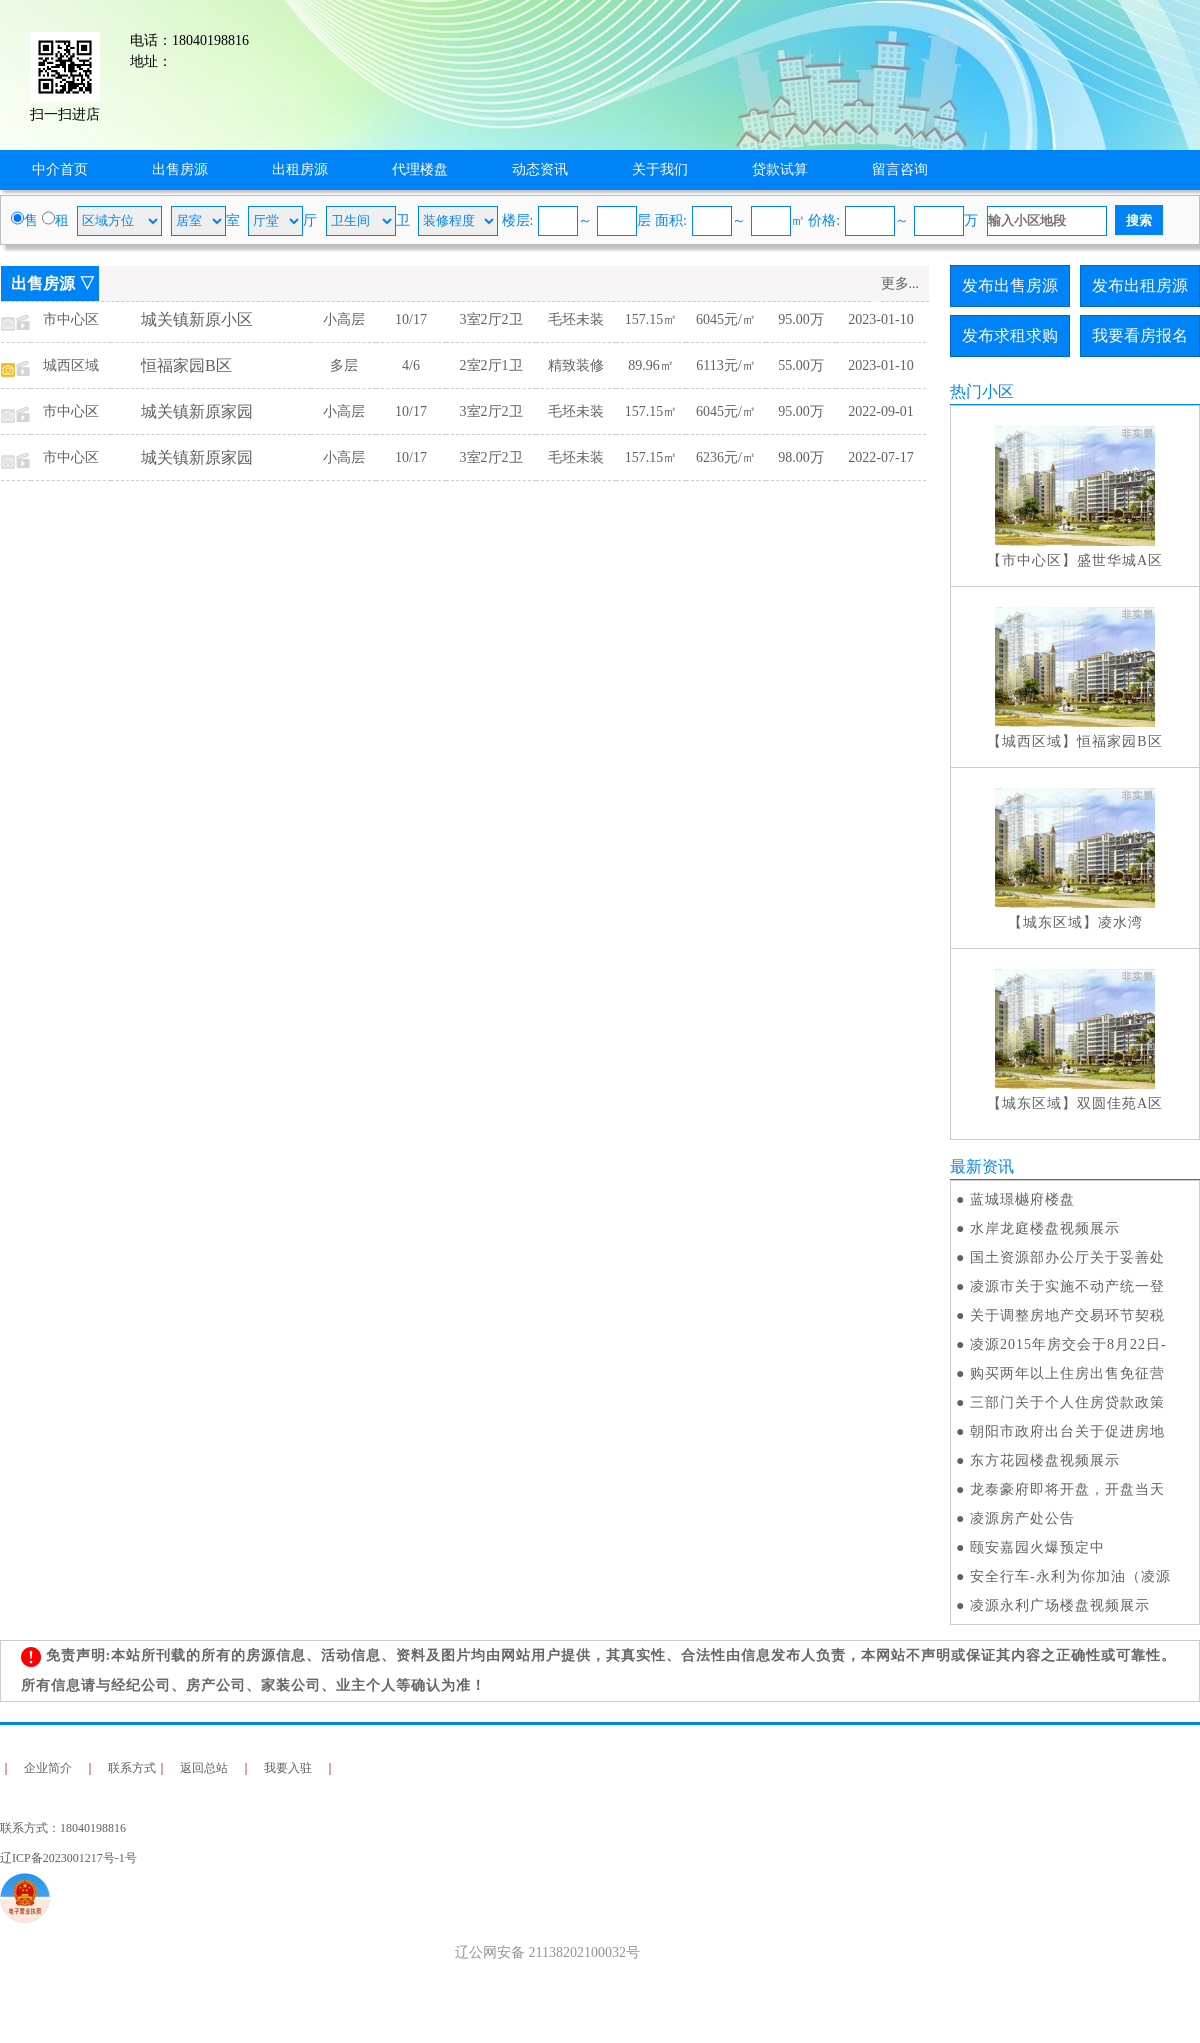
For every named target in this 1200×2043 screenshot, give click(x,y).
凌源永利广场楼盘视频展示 (1060, 1605)
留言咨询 (900, 169)
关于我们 (660, 169)
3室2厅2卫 (491, 319)
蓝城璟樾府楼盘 (1022, 1199)
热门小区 (982, 391)
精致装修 (576, 365)
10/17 (411, 319)
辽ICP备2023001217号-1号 (68, 1858)
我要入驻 (288, 1768)
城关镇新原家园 (197, 411)
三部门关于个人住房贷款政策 (1067, 1402)
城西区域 (71, 365)
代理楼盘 (420, 169)
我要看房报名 (1140, 335)
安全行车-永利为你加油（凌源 (1070, 1576)
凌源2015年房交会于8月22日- (1068, 1344)
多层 (344, 365)
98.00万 (801, 457)
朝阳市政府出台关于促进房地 (1067, 1431)
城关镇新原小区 (197, 319)
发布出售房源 (1010, 285)
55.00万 (801, 365)
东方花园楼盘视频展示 (1045, 1460)
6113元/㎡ (725, 365)
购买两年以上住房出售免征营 (1067, 1373)
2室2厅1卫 (491, 365)
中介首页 (60, 169)
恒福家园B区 (186, 365)
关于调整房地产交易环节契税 (1067, 1315)
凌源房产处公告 (1022, 1518)
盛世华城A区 (1120, 560)
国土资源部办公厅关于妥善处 (1067, 1257)
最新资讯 (982, 1166)
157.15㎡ (651, 319)
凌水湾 (1120, 922)
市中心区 (71, 319)
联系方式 (132, 1768)
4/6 (411, 365)
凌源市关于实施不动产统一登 (1067, 1286)
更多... (900, 283)
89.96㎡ (651, 365)
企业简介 (48, 1768)
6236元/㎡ (726, 457)
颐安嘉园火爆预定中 (1037, 1547)
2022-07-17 (880, 457)
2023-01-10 (880, 319)
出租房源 (300, 169)
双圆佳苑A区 (1120, 1103)
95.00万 (801, 319)
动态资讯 (540, 169)
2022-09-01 (880, 411)
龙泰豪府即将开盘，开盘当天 (1067, 1489)
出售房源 (180, 169)
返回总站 (204, 1768)
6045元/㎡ (726, 319)
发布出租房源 (1140, 285)
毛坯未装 (576, 319)
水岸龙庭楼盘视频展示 (1045, 1228)
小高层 (344, 319)
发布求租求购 (1010, 335)
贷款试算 (780, 169)
